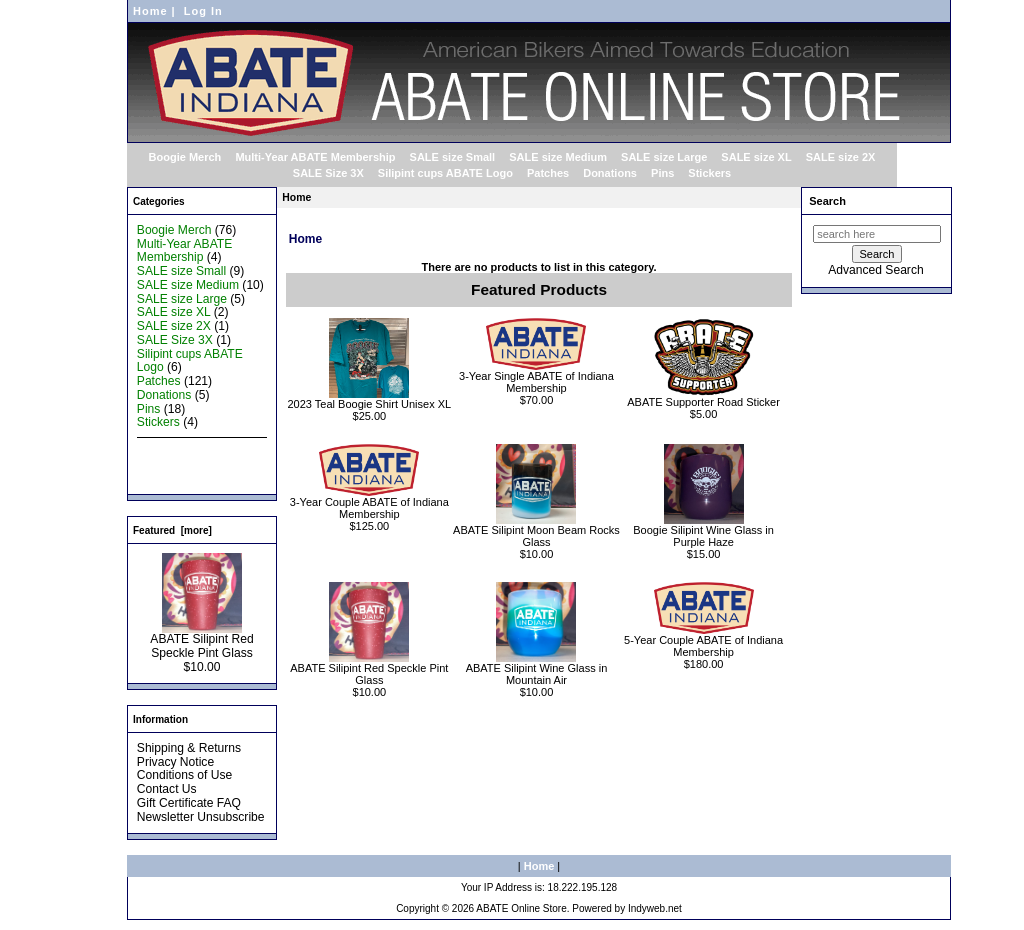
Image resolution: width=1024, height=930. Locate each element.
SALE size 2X (841, 157)
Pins (662, 173)
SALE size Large (664, 157)
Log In (203, 11)
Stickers (709, 173)
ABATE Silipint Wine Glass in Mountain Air (537, 674)
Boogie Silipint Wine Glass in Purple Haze (703, 536)
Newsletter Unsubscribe (201, 817)
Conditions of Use (184, 775)
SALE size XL (756, 157)
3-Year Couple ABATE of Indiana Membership (369, 508)
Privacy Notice (175, 762)
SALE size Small (453, 157)
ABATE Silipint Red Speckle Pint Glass (201, 641)
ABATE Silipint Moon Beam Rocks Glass (536, 536)
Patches (548, 173)
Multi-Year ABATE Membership (315, 157)
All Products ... (176, 478)
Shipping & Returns (189, 748)
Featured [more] (172, 530)
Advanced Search (875, 270)
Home (150, 11)
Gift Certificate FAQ (189, 803)
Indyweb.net (655, 908)
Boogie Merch (185, 157)
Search (827, 201)
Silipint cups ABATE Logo (445, 173)
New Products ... (181, 450)
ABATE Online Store (521, 908)
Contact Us (167, 789)
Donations (610, 173)
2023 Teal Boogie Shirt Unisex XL (370, 404)
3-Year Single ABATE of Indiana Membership (536, 382)
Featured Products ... (193, 464)
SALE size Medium (558, 157)
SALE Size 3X (328, 173)
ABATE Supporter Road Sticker (703, 402)
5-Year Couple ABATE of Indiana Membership (703, 646)
